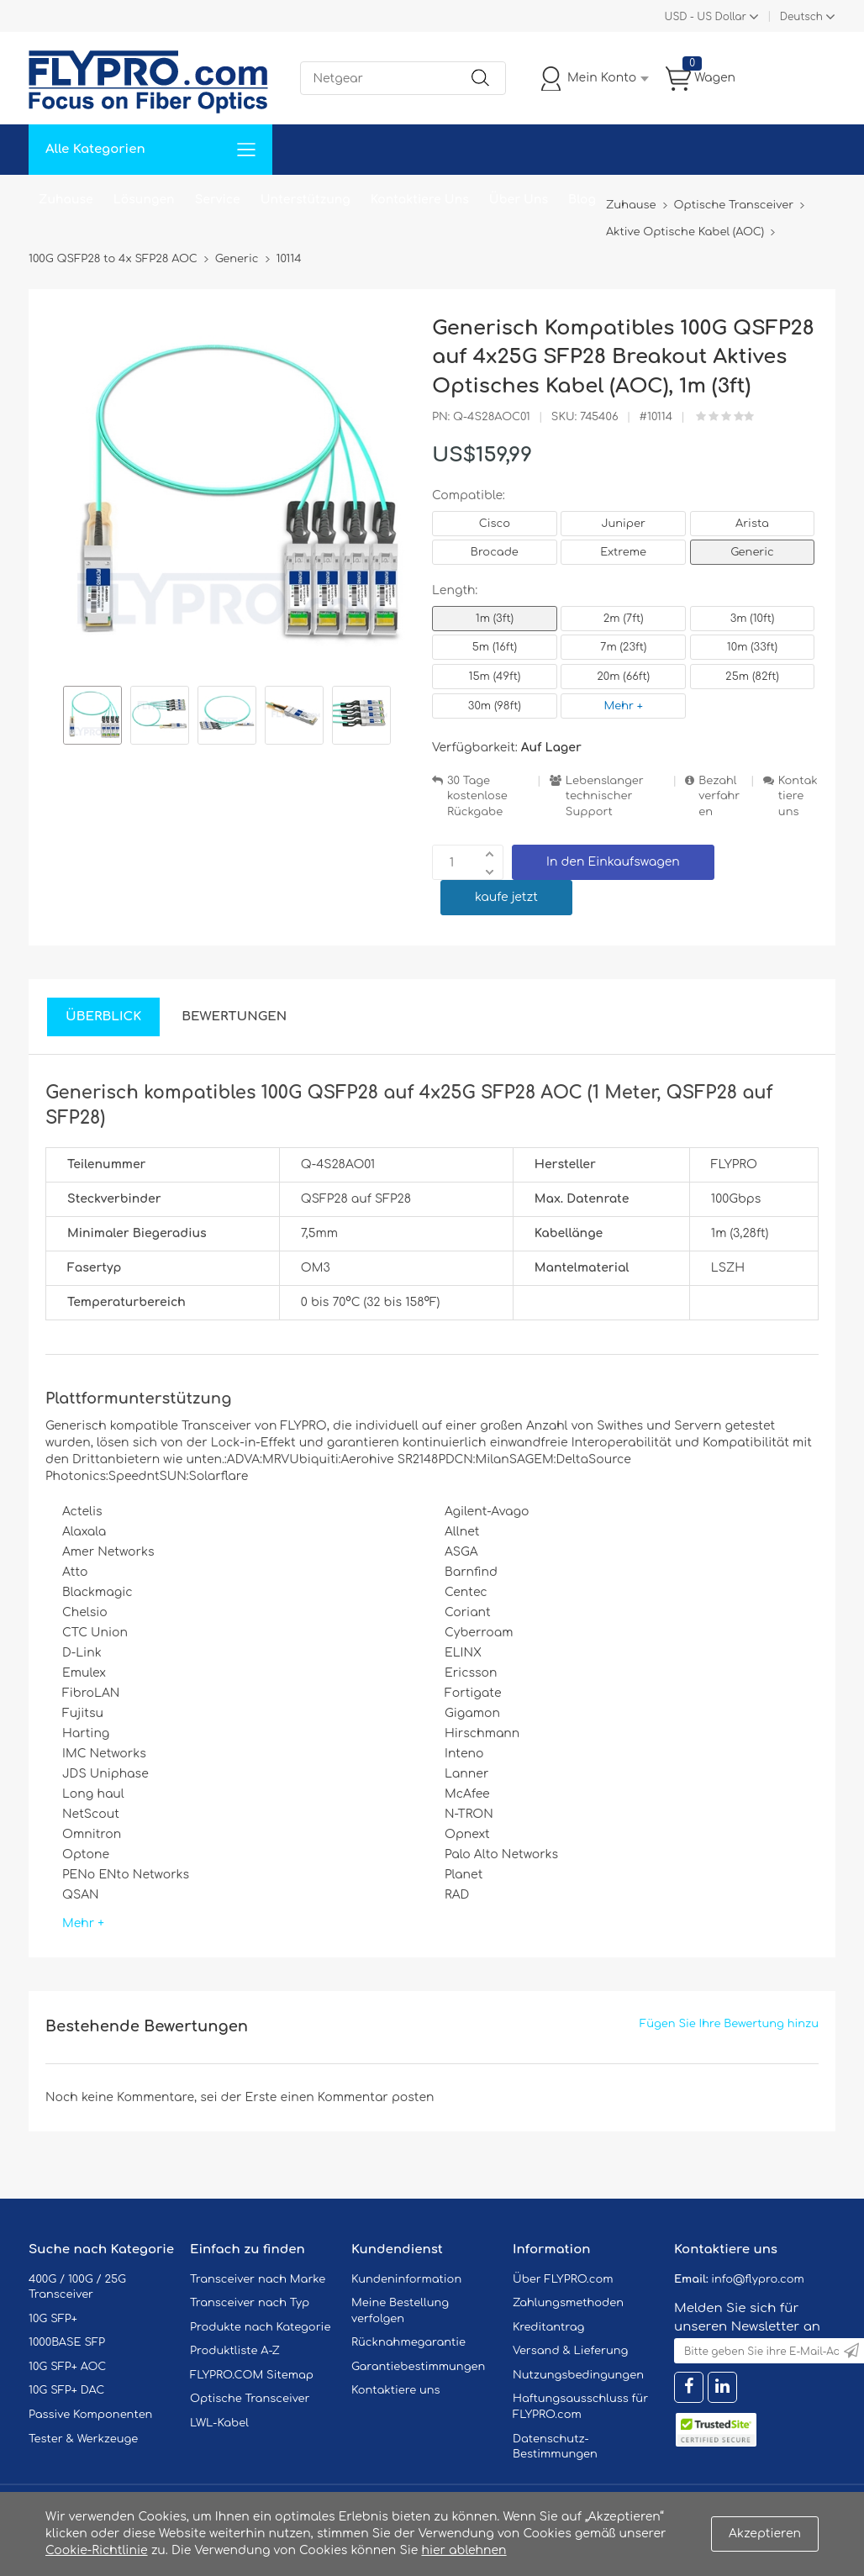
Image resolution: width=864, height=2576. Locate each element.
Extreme (623, 552)
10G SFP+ (53, 2319)
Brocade (495, 552)
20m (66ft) (623, 676)
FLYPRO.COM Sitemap (251, 2375)
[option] (92, 718)
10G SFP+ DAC (66, 2390)
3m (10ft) (752, 618)
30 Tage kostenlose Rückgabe (477, 796)
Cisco (494, 523)
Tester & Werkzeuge (83, 2439)
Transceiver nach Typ (249, 2303)
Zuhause (66, 199)
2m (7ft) (623, 618)
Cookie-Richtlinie (96, 2550)
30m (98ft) (494, 706)
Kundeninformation (406, 2279)
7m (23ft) (623, 647)
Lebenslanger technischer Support (605, 796)
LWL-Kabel (219, 2423)
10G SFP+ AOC (67, 2367)
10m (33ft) (752, 647)
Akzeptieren (765, 2533)
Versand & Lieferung (570, 2351)
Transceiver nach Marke (257, 2279)
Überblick (103, 1016)
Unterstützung (305, 199)
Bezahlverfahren (719, 796)
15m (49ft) (494, 676)
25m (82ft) (752, 676)
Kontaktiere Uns (420, 199)
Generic (752, 552)
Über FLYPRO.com (563, 2279)
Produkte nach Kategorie (260, 2327)
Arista (752, 523)
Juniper (623, 523)
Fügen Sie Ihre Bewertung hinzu (729, 2024)
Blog (582, 199)
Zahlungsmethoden (568, 2303)
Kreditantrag (548, 2327)
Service (217, 199)
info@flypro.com (757, 2279)
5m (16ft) (494, 647)
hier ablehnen (463, 2550)
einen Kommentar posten (358, 2097)
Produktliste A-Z (235, 2351)
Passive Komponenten (90, 2415)
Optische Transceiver (250, 2399)
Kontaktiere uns (798, 796)
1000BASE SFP (67, 2342)
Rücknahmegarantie (408, 2342)
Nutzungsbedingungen (578, 2375)
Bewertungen (234, 1016)
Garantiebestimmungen (418, 2367)
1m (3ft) (495, 618)
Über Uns (518, 199)
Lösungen (144, 199)
